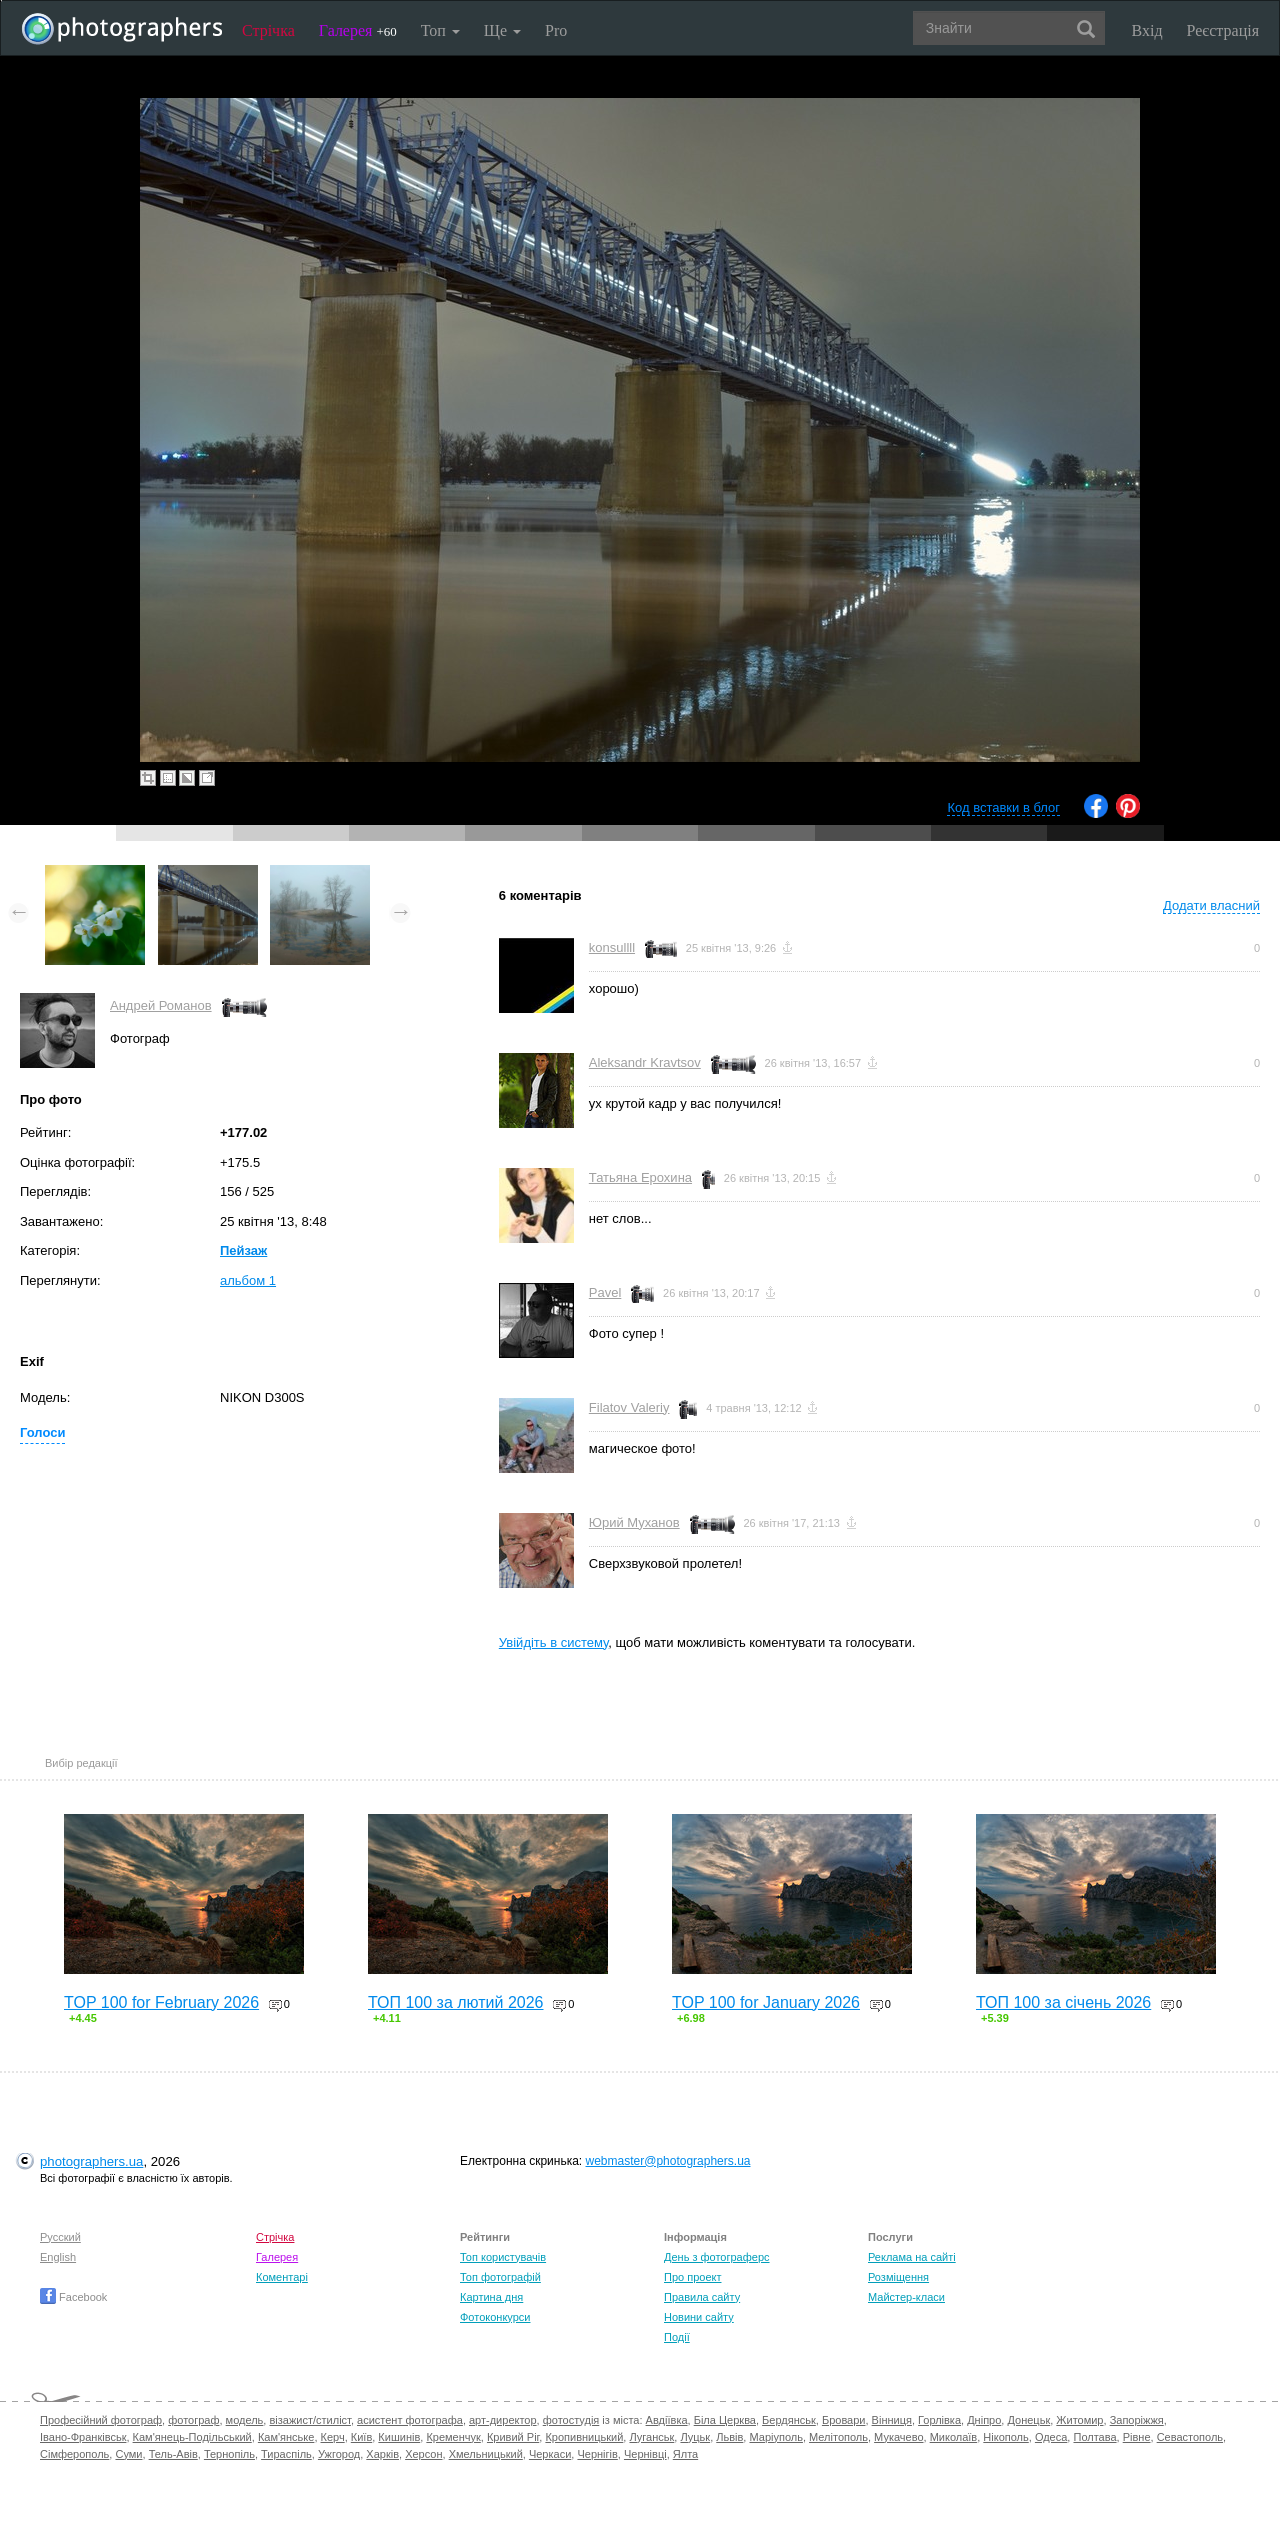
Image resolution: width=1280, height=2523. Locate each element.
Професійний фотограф (101, 2420)
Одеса (1051, 2437)
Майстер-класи (906, 2297)
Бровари (844, 2420)
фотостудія (571, 2420)
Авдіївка (667, 2420)
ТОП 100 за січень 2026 (1063, 2002)
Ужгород (339, 2454)
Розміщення (898, 2277)
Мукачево (898, 2437)
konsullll (612, 947)
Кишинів (399, 2437)
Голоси (42, 1432)
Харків (382, 2454)
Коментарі (282, 2277)
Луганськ (651, 2437)
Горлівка (939, 2420)
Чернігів (597, 2454)
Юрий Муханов (634, 1522)
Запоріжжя (1137, 2420)
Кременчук (453, 2437)
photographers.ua (91, 2161)
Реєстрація (1223, 30)
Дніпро (984, 2420)
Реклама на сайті (912, 2257)
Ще (502, 30)
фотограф (193, 2420)
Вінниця (892, 2420)
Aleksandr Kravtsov (645, 1062)
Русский (60, 2237)
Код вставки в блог (1003, 807)
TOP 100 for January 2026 (766, 2002)
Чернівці (645, 2454)
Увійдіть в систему (554, 1642)
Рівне (1137, 2437)
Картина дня (491, 2297)
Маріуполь (775, 2437)
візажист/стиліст (309, 2420)
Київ (361, 2437)
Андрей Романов (161, 1005)
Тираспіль (286, 2454)
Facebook (73, 2297)
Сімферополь (74, 2454)
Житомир (1079, 2420)
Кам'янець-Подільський (192, 2437)
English (58, 2257)
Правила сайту (702, 2297)
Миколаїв (954, 2437)
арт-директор (503, 2420)
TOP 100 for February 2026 (161, 2002)
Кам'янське (286, 2437)
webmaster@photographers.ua (668, 2161)
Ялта (685, 2454)
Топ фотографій (500, 2277)
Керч (333, 2437)
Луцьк (695, 2437)
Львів (729, 2437)
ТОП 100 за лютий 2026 (456, 2002)
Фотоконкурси (495, 2317)
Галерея (358, 30)
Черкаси (550, 2454)
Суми (128, 2454)
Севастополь (1190, 2437)
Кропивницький (584, 2437)
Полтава (1094, 2437)
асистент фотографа (410, 2420)
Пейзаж (243, 1250)
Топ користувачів (503, 2257)
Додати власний (1211, 905)
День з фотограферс (717, 2257)
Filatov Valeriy (629, 1407)
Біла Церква (725, 2420)
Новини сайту (699, 2317)
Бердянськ (789, 2420)
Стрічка (268, 30)
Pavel (605, 1292)
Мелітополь (838, 2437)
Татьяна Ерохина (640, 1177)
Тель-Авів (173, 2454)
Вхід (1147, 30)
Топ (440, 30)
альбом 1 (248, 1280)
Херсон (423, 2454)
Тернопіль (229, 2454)
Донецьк (1028, 2420)
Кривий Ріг (513, 2437)
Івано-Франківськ (83, 2437)
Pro (556, 30)
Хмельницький (486, 2454)
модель (245, 2420)
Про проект (692, 2277)
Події (677, 2337)
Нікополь (1005, 2437)
